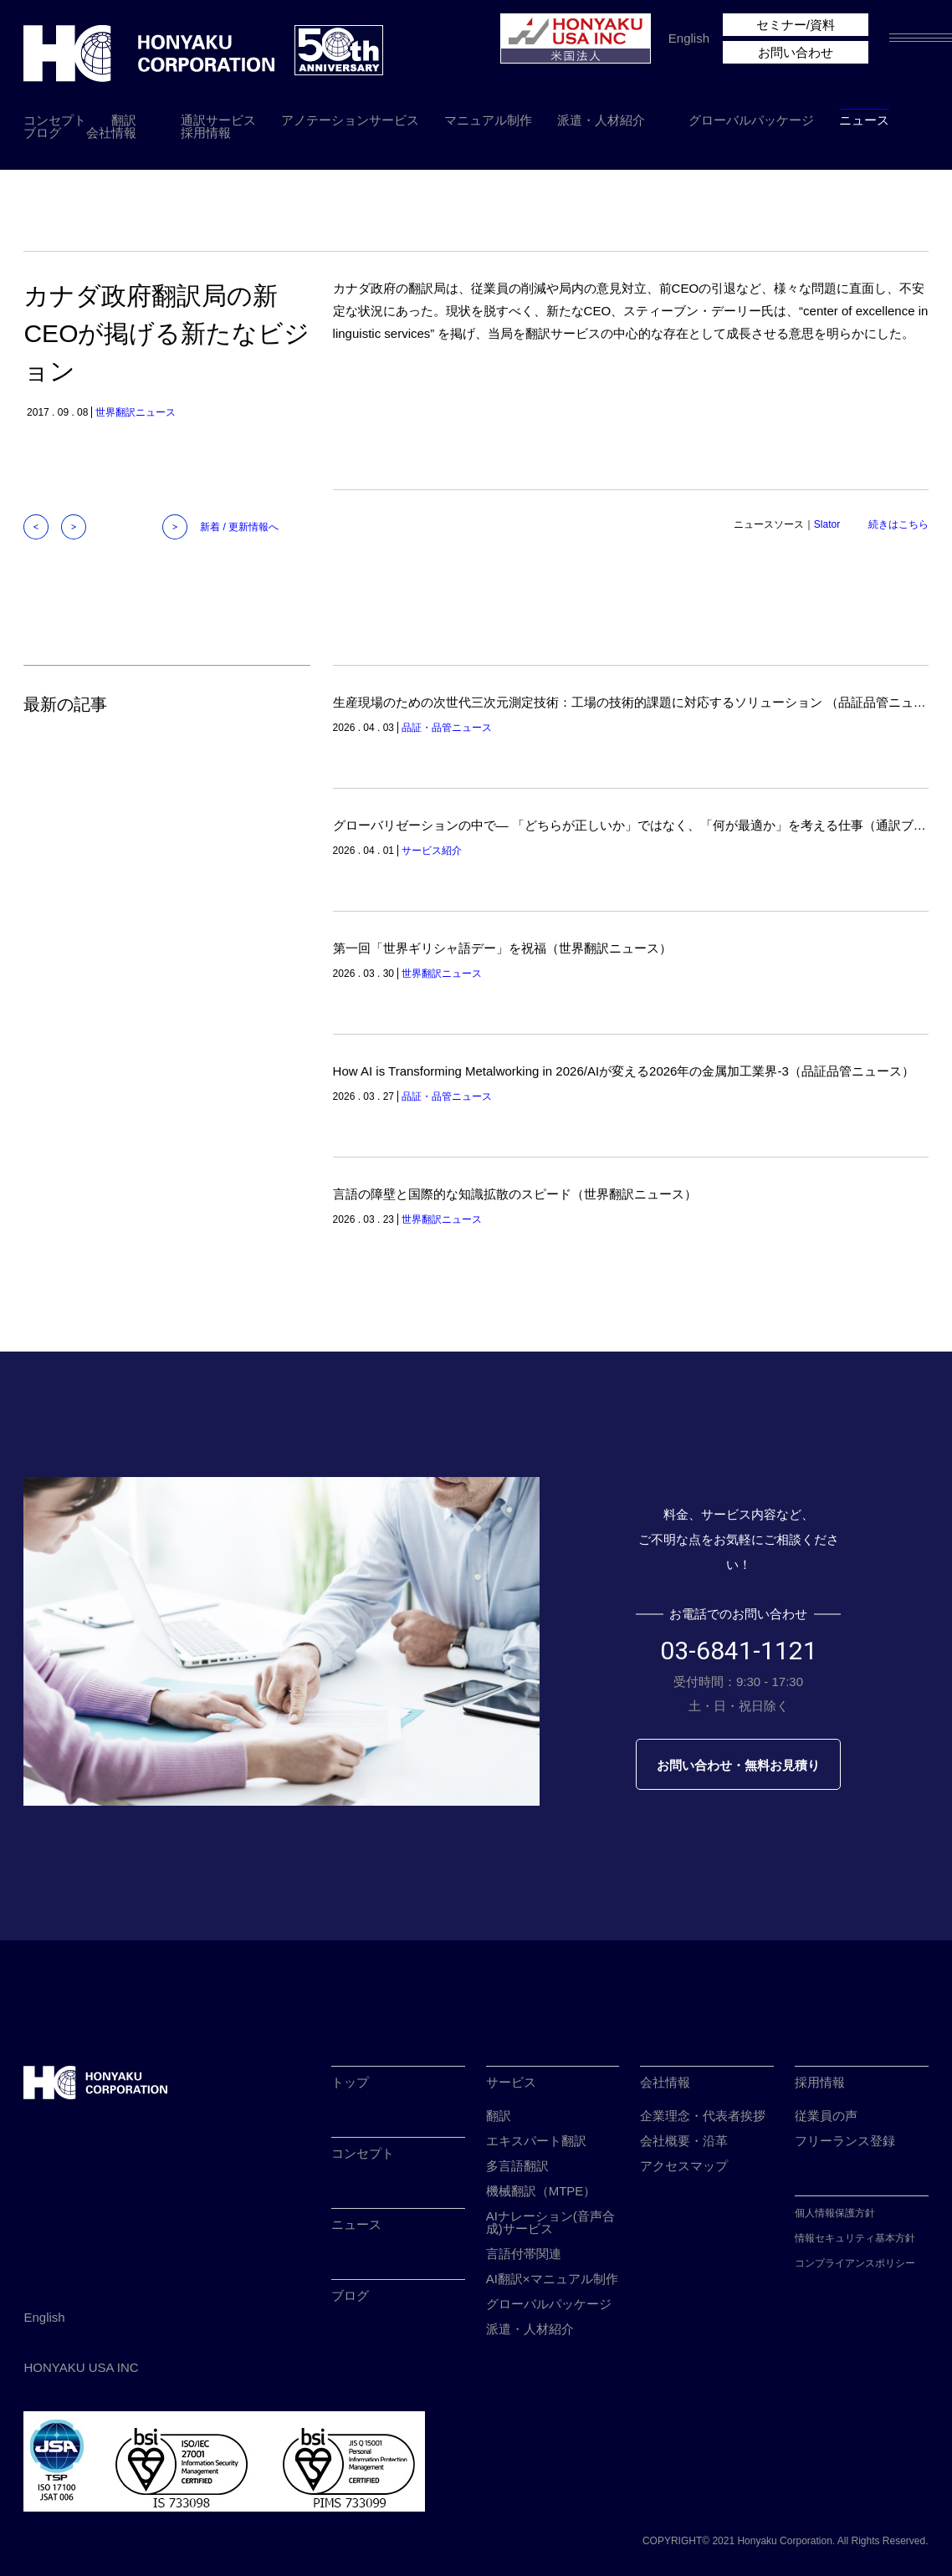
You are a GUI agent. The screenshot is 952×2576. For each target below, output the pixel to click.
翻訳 (123, 120)
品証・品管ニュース (447, 727)
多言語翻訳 (517, 2166)
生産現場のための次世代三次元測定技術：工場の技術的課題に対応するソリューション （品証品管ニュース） (642, 702)
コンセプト (54, 120)
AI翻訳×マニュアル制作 (552, 2279)
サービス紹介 (432, 850)
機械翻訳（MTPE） (541, 2191)
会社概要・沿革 (684, 2141)
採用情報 (206, 132)
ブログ (42, 132)
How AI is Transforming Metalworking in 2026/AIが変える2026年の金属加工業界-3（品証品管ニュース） (623, 1071)
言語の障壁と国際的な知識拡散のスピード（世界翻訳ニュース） (515, 1194)
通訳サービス (218, 120)
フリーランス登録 (845, 2141)
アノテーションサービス (350, 120)
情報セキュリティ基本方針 (855, 2238)
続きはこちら (898, 524)
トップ (350, 2082)
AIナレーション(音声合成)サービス (550, 2222)
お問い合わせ (795, 52)
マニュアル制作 (488, 120)
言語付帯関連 (523, 2253)
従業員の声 (826, 2115)
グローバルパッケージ (751, 120)
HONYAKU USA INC (80, 2367)
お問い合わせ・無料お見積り (738, 1765)
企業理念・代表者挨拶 (702, 2115)
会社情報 (111, 132)
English (688, 38)
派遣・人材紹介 (601, 120)
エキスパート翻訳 (536, 2141)
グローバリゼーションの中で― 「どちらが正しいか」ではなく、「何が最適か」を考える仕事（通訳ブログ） (642, 825)
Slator (827, 524)
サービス (511, 2082)
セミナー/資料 (795, 25)
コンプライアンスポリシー (855, 2263)
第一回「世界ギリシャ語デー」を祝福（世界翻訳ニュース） (502, 948)
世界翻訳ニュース (135, 412)
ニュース (864, 120)
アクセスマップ (684, 2166)
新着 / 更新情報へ (239, 527)
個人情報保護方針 (835, 2213)
